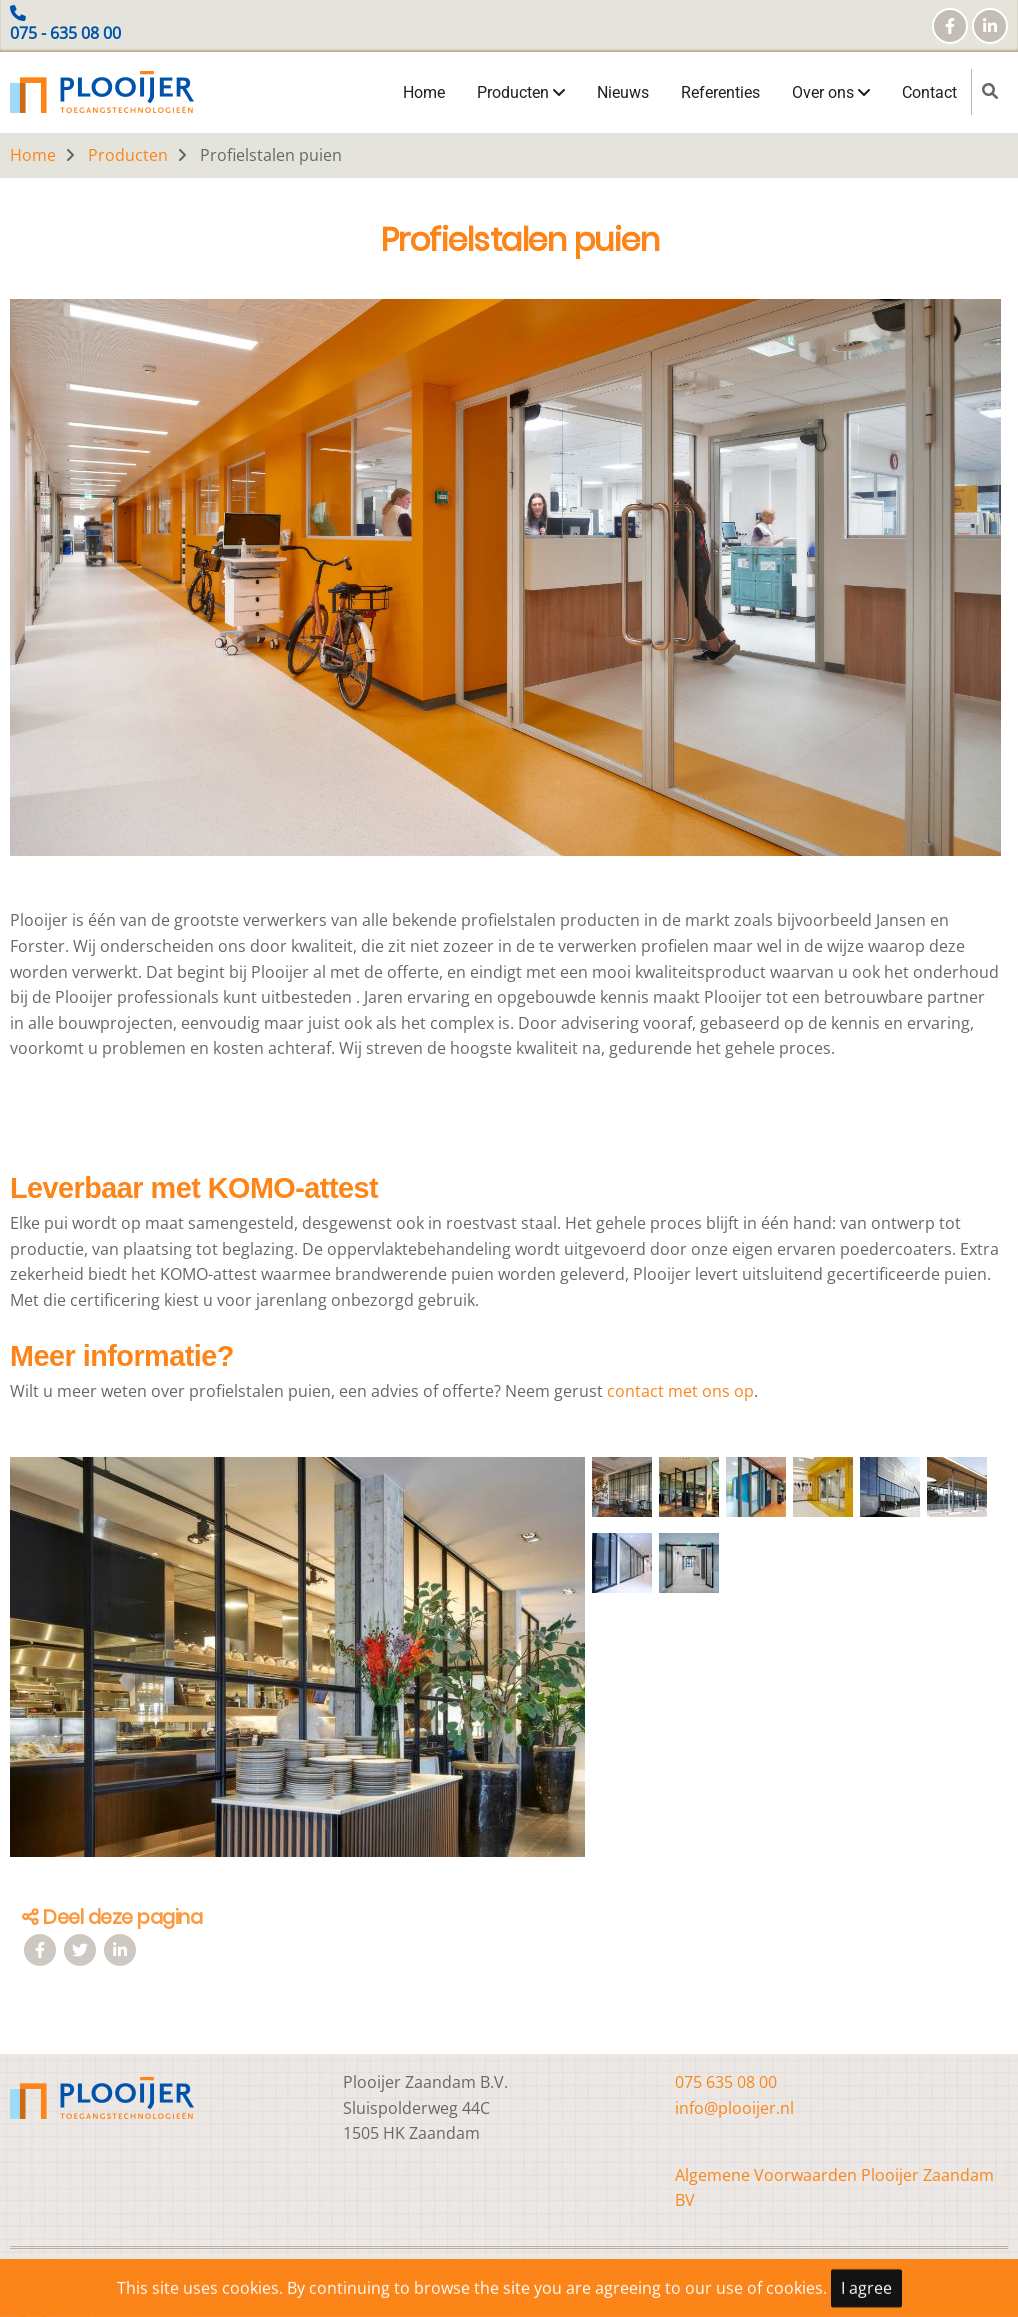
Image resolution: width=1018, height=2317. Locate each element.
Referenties (720, 92)
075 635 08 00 (726, 2082)
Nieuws (623, 92)
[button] (297, 1665)
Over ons (831, 92)
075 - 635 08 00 (65, 33)
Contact (929, 92)
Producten (521, 92)
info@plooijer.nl (734, 2108)
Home (424, 92)
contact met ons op (680, 1391)
